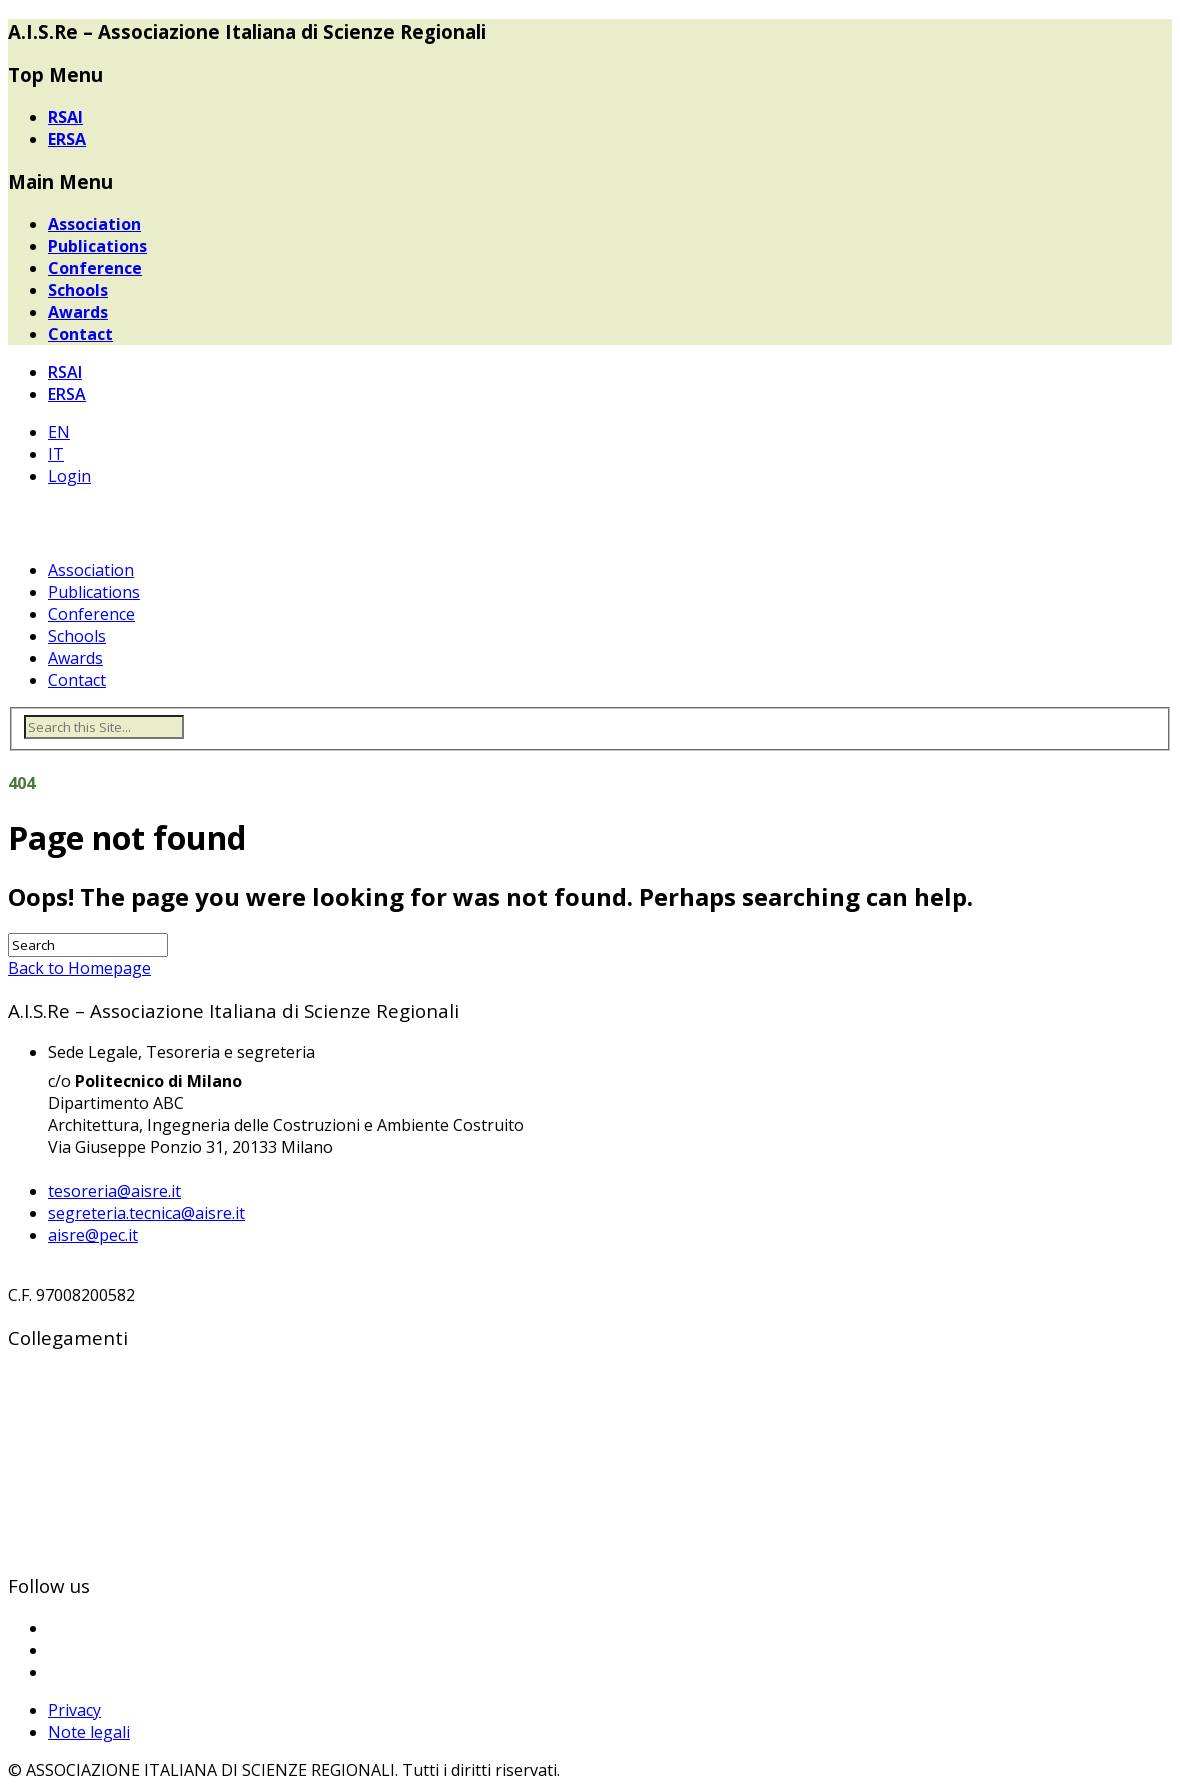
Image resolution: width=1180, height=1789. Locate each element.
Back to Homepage (79, 968)
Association (94, 224)
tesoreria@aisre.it (114, 1191)
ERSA (67, 139)
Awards (78, 312)
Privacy (74, 1710)
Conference (95, 268)
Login (69, 476)
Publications (97, 246)
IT (56, 454)
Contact (80, 334)
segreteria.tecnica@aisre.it (146, 1213)
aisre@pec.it (93, 1235)
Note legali (89, 1732)
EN (59, 432)
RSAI (65, 117)
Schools (78, 290)
